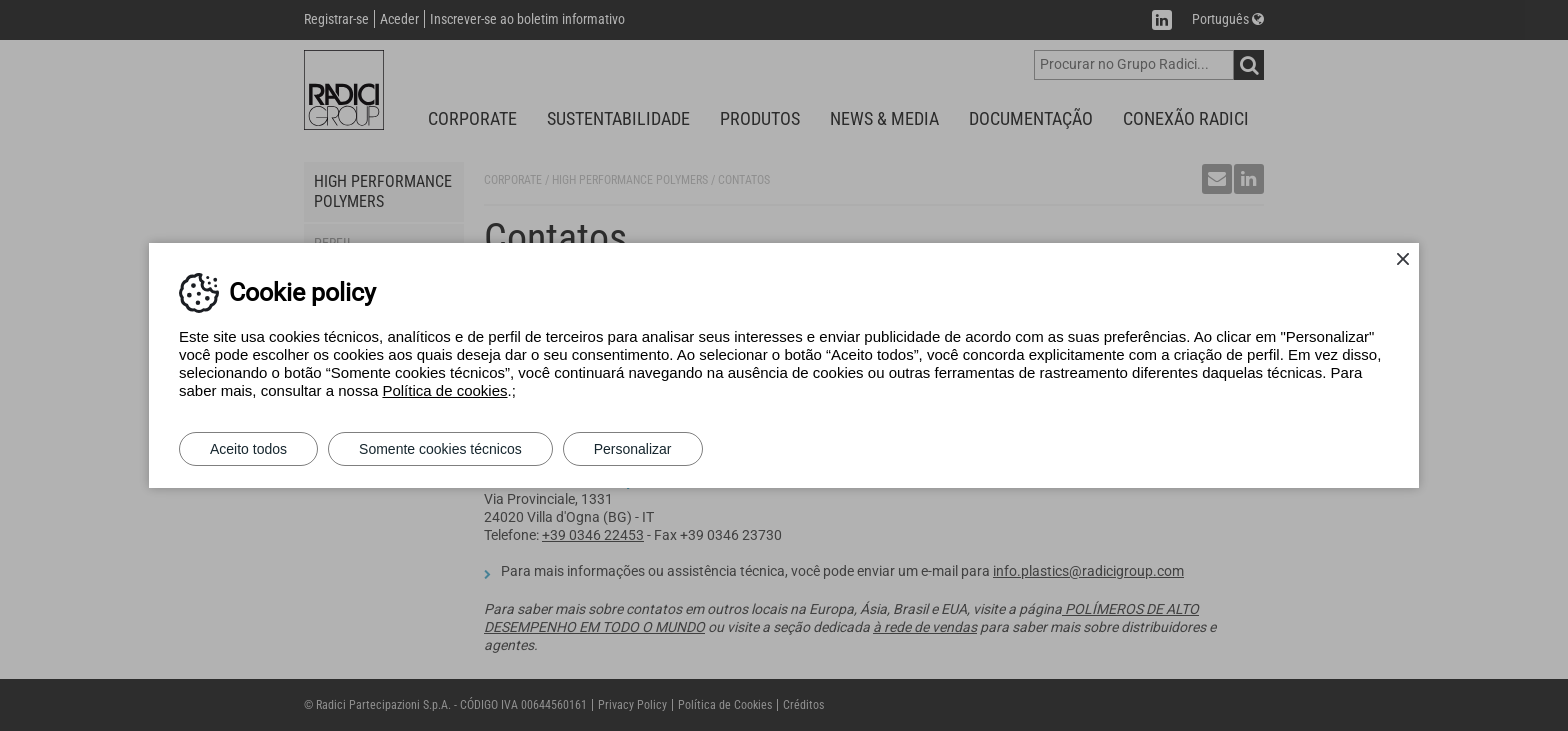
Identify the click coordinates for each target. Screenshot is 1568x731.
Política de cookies (444, 390)
